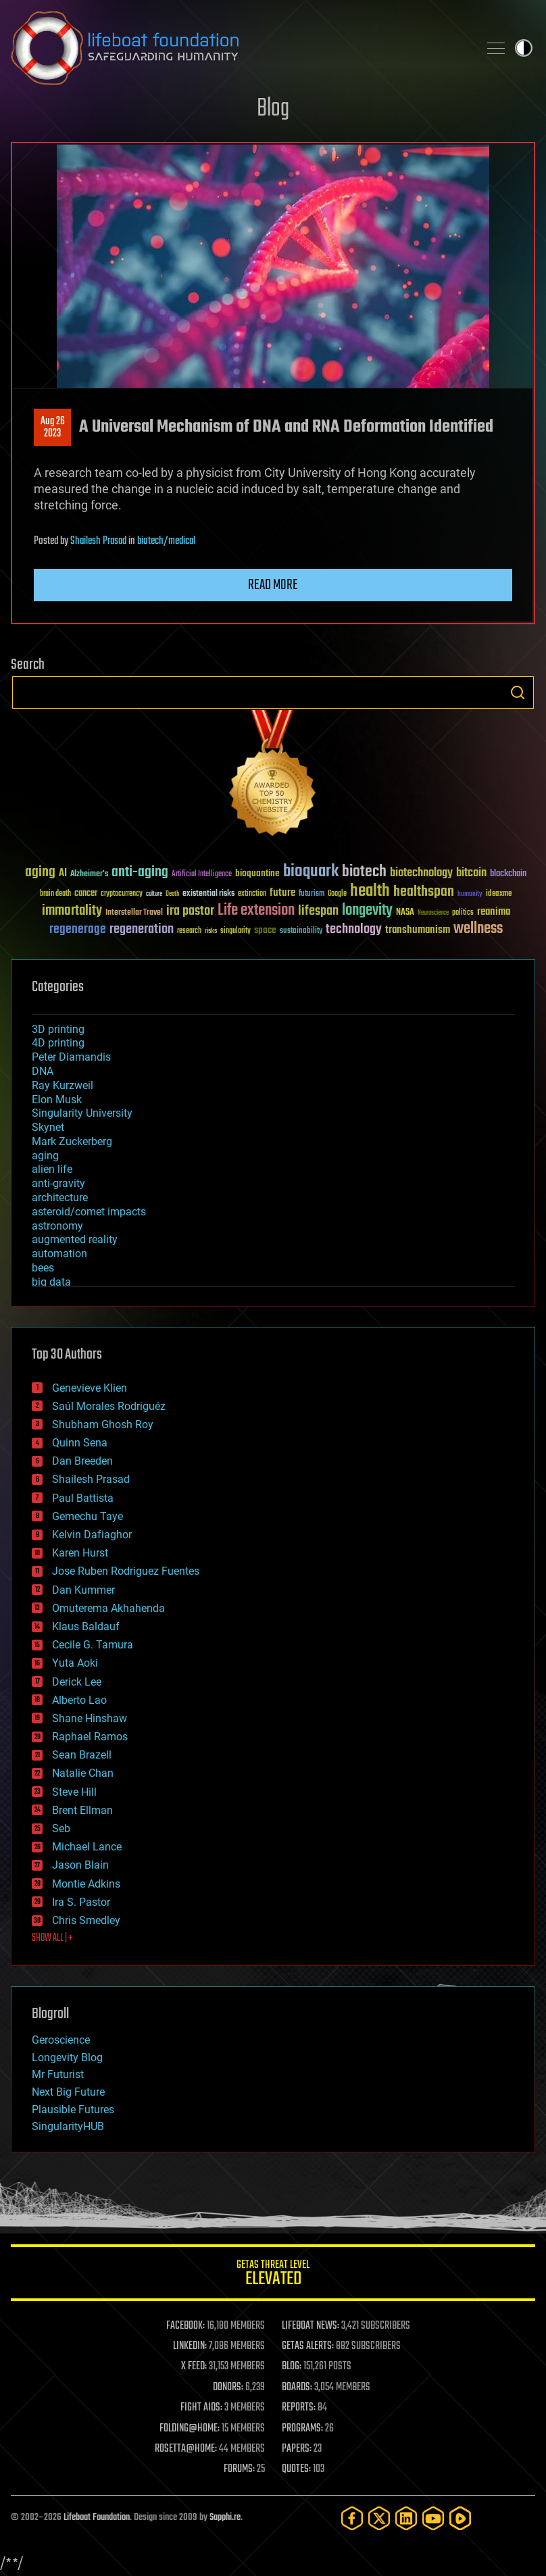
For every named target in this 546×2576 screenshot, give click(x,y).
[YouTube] (433, 2518)
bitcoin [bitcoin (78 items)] (471, 873)
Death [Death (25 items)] (172, 894)
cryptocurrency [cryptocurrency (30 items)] (122, 894)
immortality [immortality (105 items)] (72, 911)
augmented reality (75, 1239)
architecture (60, 1197)
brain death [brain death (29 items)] (55, 894)
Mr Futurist (58, 2074)
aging (45, 1155)
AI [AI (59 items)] (63, 873)
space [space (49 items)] (265, 930)
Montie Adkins (86, 1883)
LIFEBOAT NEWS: (310, 2326)
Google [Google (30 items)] (337, 894)
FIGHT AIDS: (201, 2408)
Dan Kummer (83, 1590)
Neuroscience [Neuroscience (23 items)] (433, 913)
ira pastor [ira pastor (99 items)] (190, 911)
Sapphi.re (225, 2517)
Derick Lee (76, 1681)
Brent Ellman (82, 1810)
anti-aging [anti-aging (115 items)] (139, 872)
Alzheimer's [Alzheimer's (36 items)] (89, 874)
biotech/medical (166, 541)
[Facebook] (352, 2518)
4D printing (58, 1042)
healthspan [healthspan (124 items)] (423, 892)
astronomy (57, 1225)
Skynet (48, 1127)
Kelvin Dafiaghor (92, 1534)
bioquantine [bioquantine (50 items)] (257, 873)
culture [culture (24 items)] (154, 894)
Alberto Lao (79, 1700)
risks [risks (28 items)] (211, 931)
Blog (273, 109)
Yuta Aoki (75, 1663)
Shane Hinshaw (89, 1718)
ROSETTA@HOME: (186, 2449)
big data (51, 1282)
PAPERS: (297, 2449)
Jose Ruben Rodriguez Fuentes (125, 1571)
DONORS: (228, 2387)
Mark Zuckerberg (72, 1141)
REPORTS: (299, 2408)
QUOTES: (296, 2469)
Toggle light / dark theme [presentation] (523, 48)
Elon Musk (57, 1099)
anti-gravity (58, 1183)
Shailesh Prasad (98, 541)
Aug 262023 (53, 427)
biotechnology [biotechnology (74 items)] (421, 873)
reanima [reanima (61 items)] (493, 911)
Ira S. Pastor (81, 1902)
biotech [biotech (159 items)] (364, 872)
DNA (42, 1071)
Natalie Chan (83, 1773)
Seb (61, 1828)
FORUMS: (239, 2469)
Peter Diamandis (71, 1057)
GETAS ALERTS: (308, 2346)
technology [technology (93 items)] (354, 930)
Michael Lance (87, 1846)
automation (59, 1253)
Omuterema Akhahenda (108, 1608)
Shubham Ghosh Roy (102, 1424)
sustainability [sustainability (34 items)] (301, 931)
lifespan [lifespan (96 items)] (318, 911)
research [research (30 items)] (189, 931)
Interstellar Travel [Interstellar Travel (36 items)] (134, 913)
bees (43, 1267)
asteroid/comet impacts (89, 1211)
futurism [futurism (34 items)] (311, 894)
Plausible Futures (73, 2109)
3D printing (58, 1029)
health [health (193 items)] (370, 891)
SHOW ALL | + (52, 1938)
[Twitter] (379, 2518)
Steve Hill (74, 1792)
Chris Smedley (86, 1920)
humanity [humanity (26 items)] (469, 894)
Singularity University (82, 1113)
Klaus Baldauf (86, 1626)
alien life (52, 1169)
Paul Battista (83, 1498)
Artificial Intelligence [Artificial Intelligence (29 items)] (202, 874)
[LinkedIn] (406, 2518)
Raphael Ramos (90, 1736)
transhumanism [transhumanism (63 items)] (417, 930)
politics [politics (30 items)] (463, 913)
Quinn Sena (79, 1442)
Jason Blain (80, 1865)
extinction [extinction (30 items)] (252, 894)
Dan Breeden (82, 1461)
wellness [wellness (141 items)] (478, 929)
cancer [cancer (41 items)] (85, 893)
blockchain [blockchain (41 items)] (508, 874)
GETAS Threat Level (273, 2275)
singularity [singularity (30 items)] (235, 931)
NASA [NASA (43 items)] (405, 912)
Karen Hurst (80, 1552)
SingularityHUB (68, 2126)
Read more (273, 585)
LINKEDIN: (190, 2346)
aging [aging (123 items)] (40, 872)
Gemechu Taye (87, 1516)
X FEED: (194, 2366)
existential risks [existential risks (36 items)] (208, 894)
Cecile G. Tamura (92, 1644)
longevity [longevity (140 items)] (367, 910)
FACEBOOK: (185, 2326)
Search (517, 692)
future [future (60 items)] (282, 892)
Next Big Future (68, 2092)
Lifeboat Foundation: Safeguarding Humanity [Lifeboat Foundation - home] (239, 48)
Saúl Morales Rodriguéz (109, 1406)
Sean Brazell (81, 1754)
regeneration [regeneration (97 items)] (141, 929)
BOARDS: (297, 2387)
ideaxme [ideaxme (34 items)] (499, 894)
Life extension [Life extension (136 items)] (256, 910)
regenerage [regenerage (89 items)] (77, 929)
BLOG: (291, 2366)
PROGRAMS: (302, 2429)
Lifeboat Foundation (97, 2517)
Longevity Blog (67, 2057)
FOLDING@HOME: (189, 2429)
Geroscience (61, 2040)
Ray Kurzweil (62, 1085)
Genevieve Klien (89, 1388)
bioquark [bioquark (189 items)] (311, 872)
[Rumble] (460, 2518)
